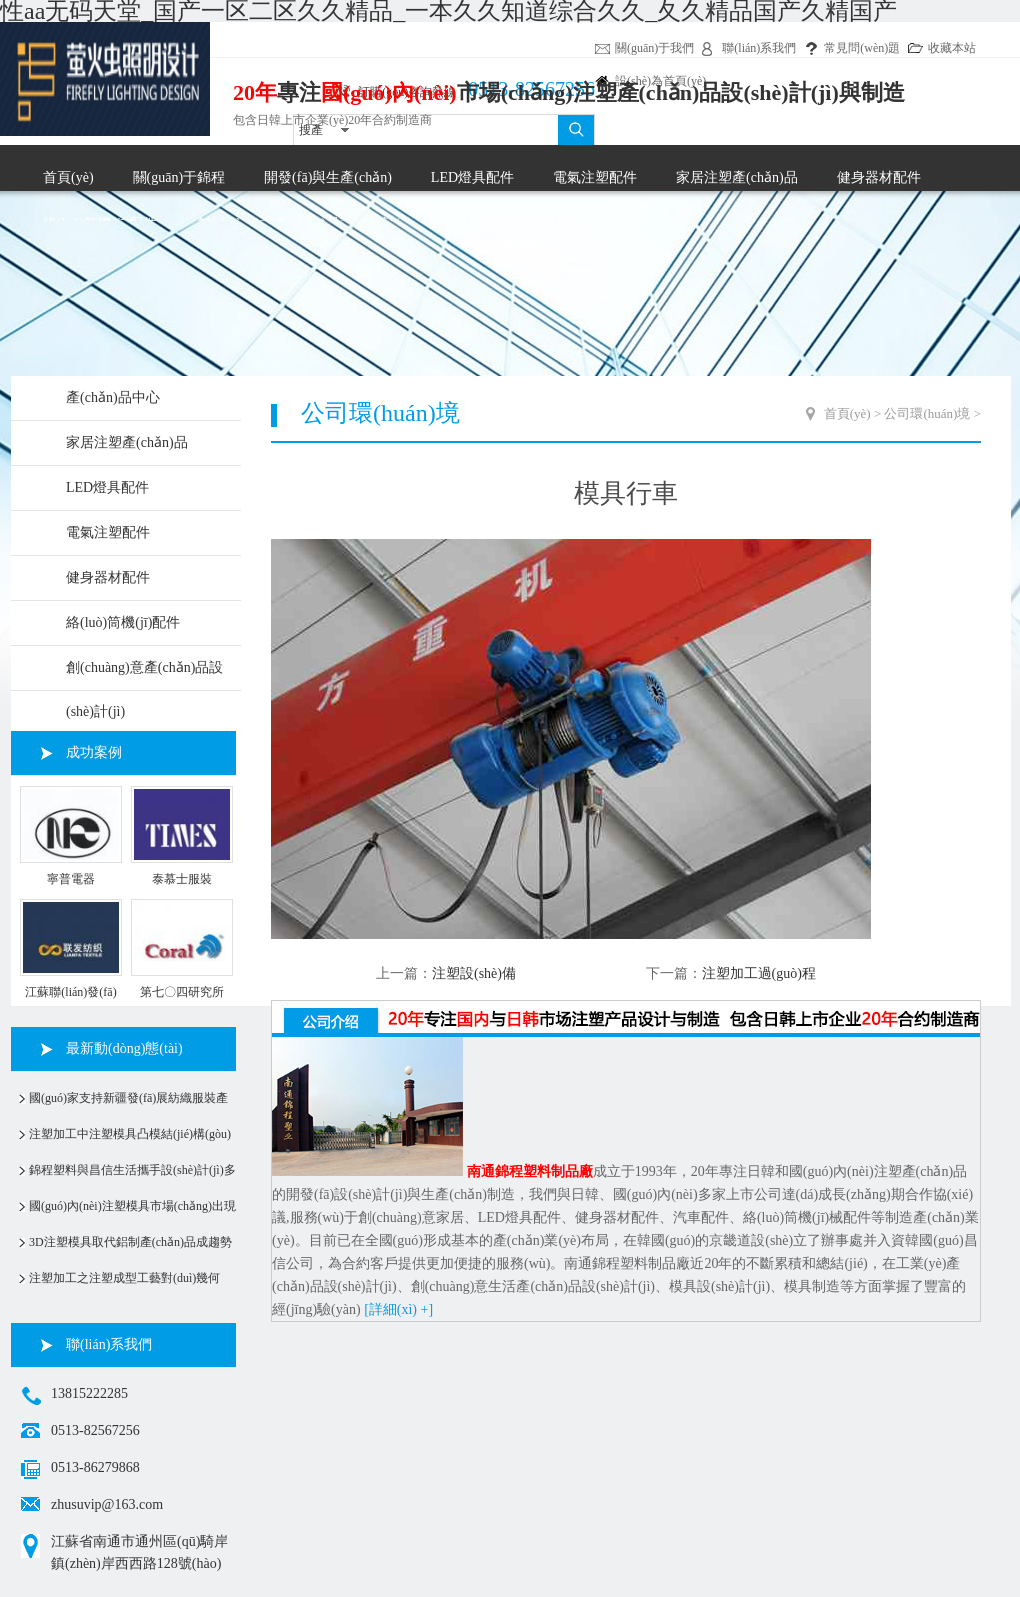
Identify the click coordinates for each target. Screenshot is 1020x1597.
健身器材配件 (879, 177)
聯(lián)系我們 (759, 48)
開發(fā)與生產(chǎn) (328, 177)
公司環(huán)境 (927, 413)
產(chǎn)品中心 (113, 397)
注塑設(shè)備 (474, 973)
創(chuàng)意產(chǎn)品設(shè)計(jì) (144, 675)
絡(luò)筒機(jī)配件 (123, 622)
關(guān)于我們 (654, 48)
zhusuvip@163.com (107, 1504)
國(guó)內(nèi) (389, 92)
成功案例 (94, 752)
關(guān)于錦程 (179, 177)
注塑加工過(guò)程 (759, 973)
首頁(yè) (68, 177)
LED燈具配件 (472, 177)
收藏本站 (952, 48)
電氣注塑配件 (595, 177)
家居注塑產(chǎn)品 (737, 177)
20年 (255, 92)
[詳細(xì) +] (398, 1309)
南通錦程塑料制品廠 (530, 1171)
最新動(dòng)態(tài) (124, 1048)
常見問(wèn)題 (862, 48)
